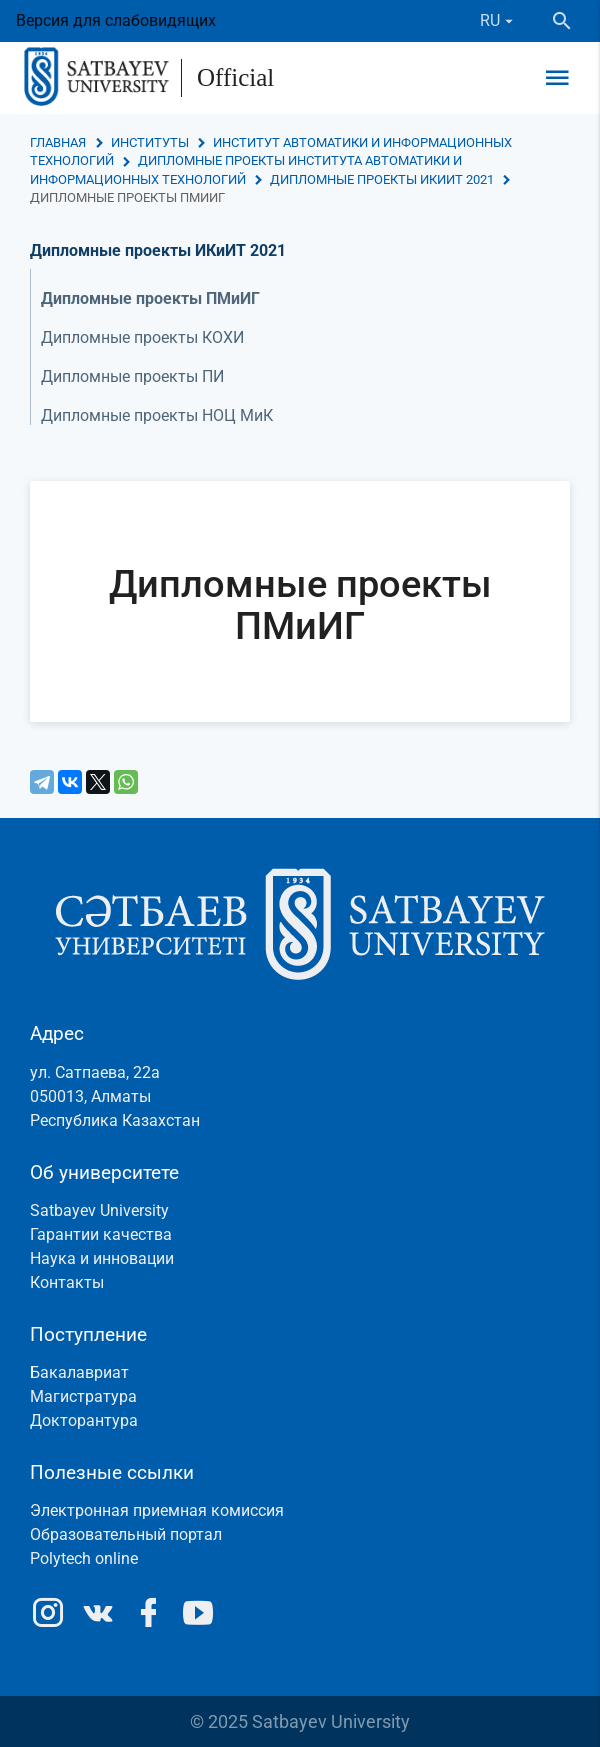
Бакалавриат (79, 1372)
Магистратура (83, 1396)
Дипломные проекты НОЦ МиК (157, 415)
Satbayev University (99, 1210)
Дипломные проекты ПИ (132, 376)
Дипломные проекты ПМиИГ (150, 298)
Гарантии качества (101, 1234)
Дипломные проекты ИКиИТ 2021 (382, 179)
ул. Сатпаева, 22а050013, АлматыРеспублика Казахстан (115, 1096)
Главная (58, 142)
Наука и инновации (102, 1258)
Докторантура (84, 1420)
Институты (150, 142)
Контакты (67, 1282)
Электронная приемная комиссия (157, 1510)
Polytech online (84, 1558)
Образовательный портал (126, 1534)
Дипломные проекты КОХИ (142, 337)
